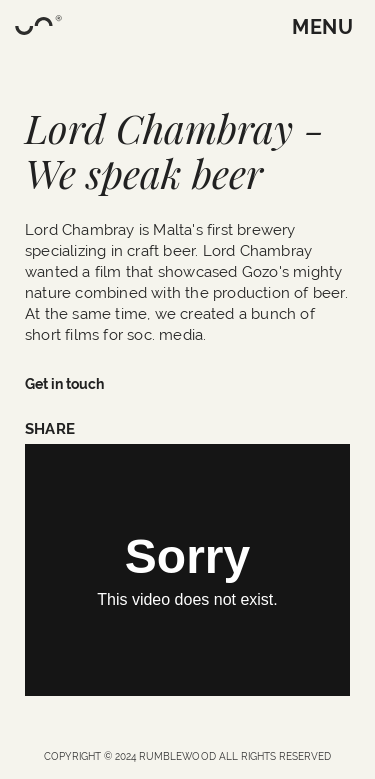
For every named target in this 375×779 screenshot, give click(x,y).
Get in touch (64, 384)
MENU (323, 27)
